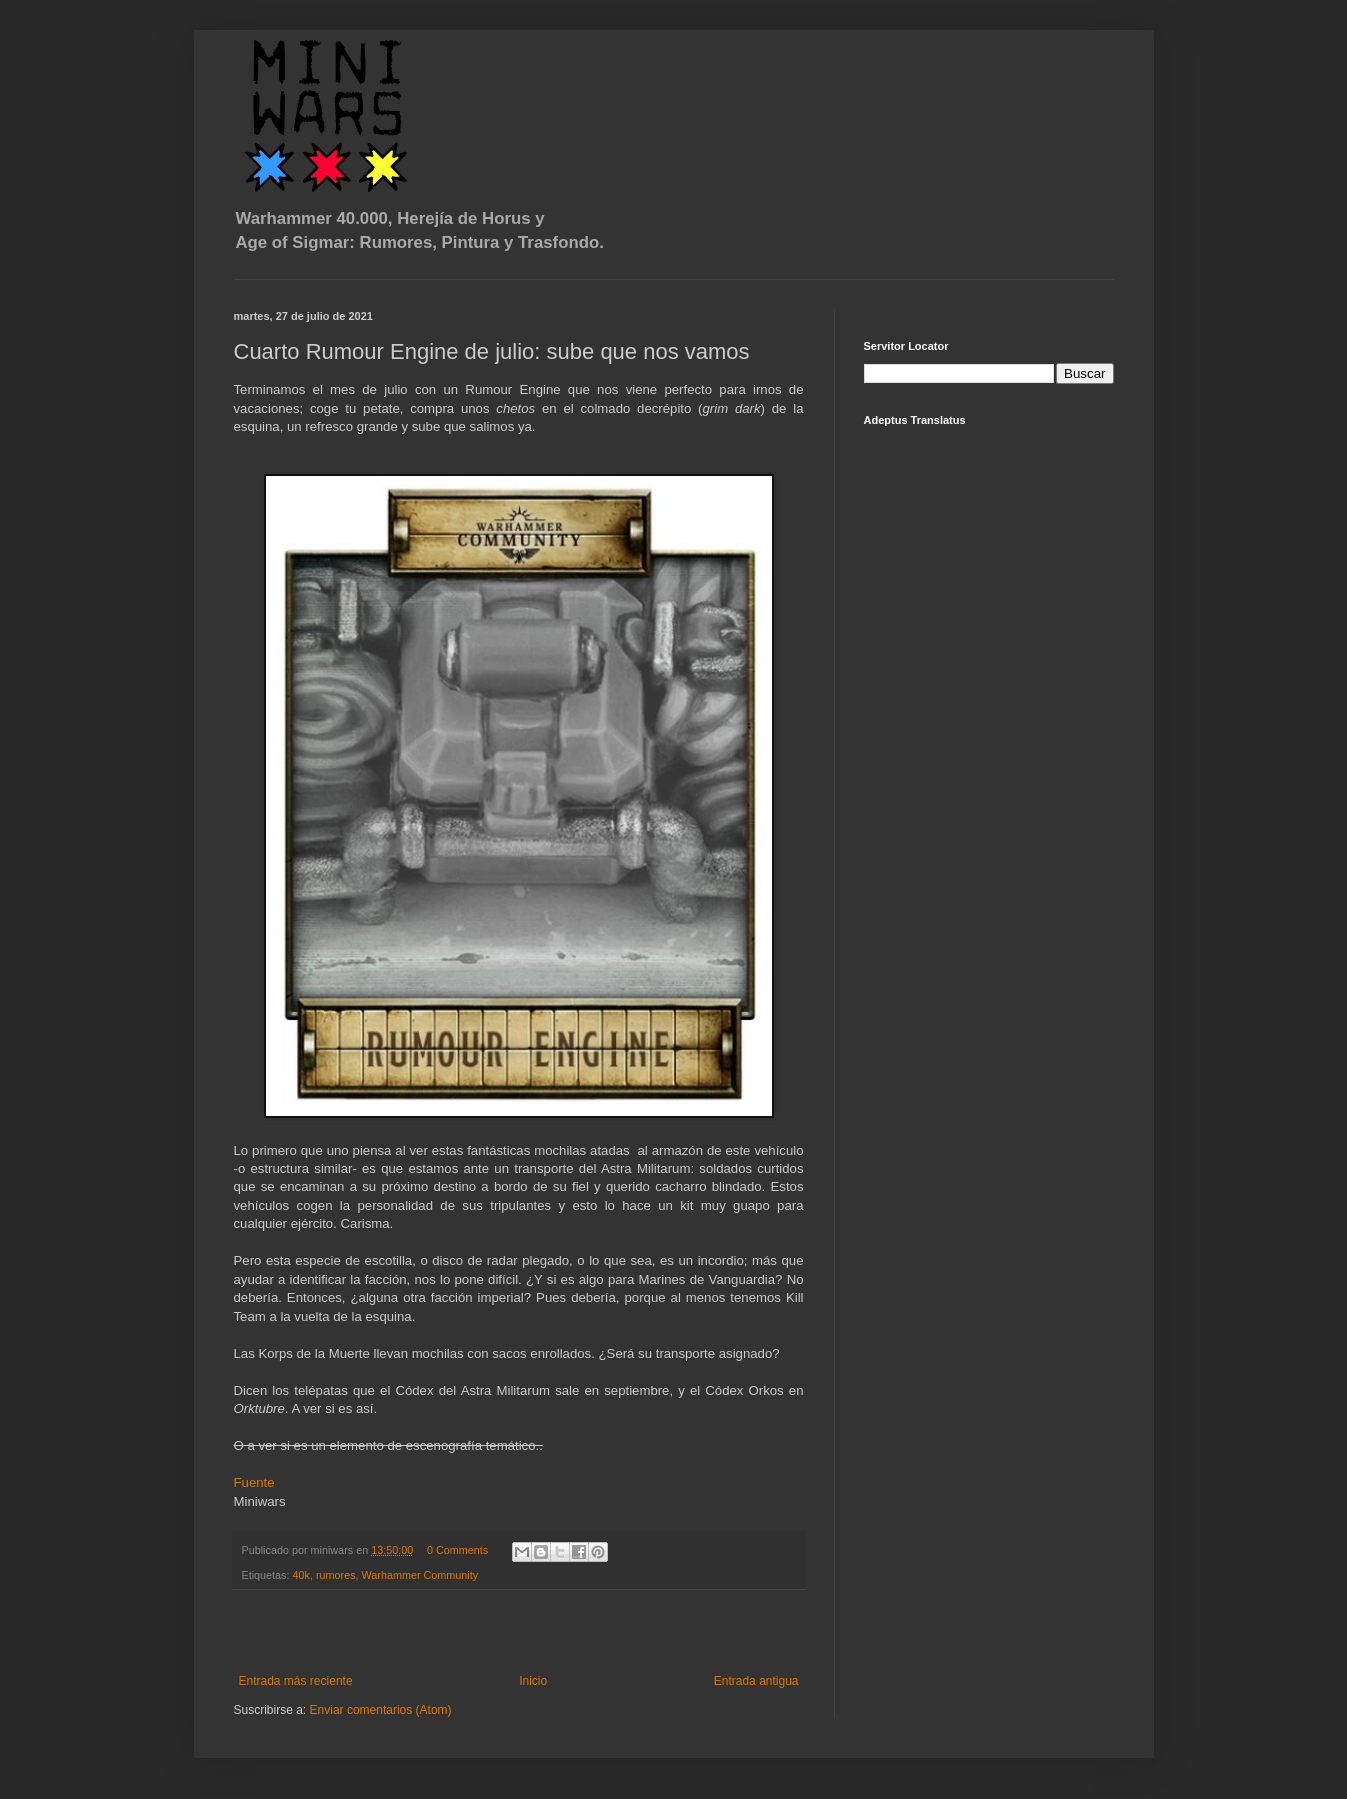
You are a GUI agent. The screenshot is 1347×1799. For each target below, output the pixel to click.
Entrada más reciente (296, 1681)
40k (301, 1575)
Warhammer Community (420, 1575)
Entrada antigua (756, 1681)
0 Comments (457, 1550)
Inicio (533, 1681)
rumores (336, 1575)
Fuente (254, 1482)
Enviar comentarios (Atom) (381, 1710)
